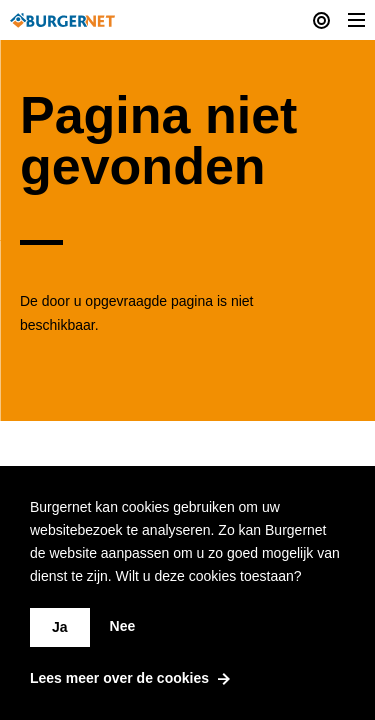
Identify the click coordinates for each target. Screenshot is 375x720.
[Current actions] (321, 20)
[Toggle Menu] (356, 20)
